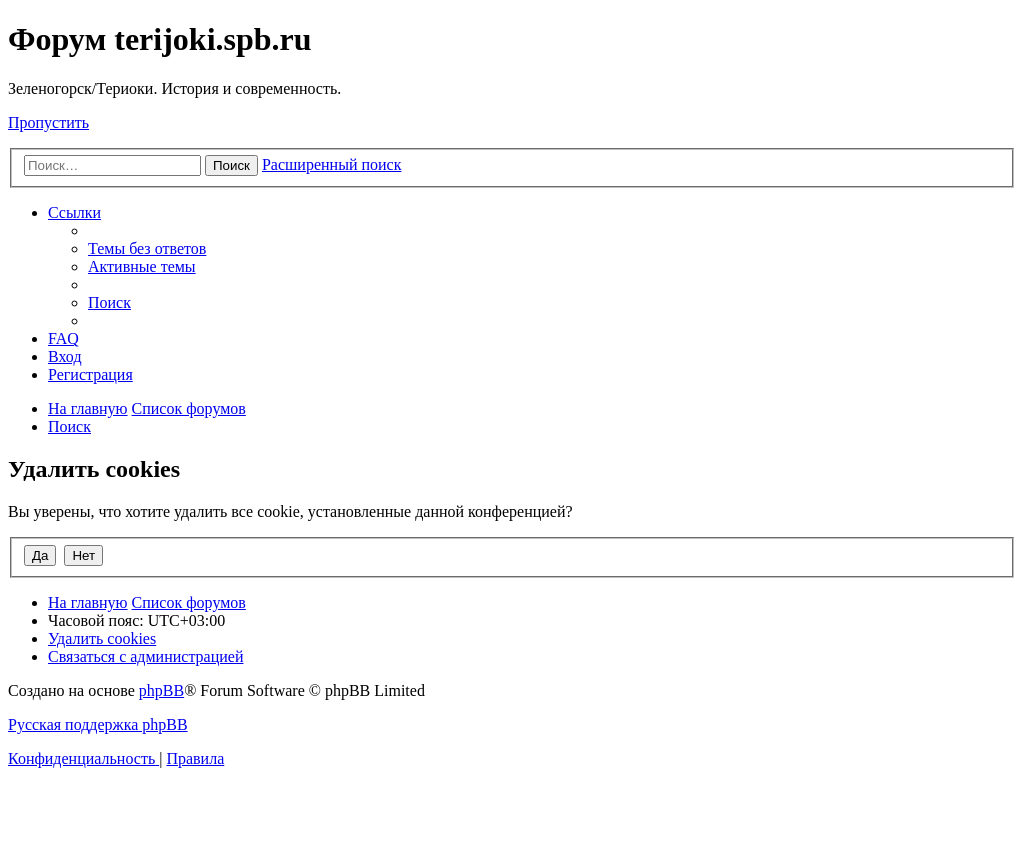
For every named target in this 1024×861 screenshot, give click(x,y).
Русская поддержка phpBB (98, 724)
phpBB (161, 690)
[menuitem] (147, 248)
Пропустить (48, 122)
